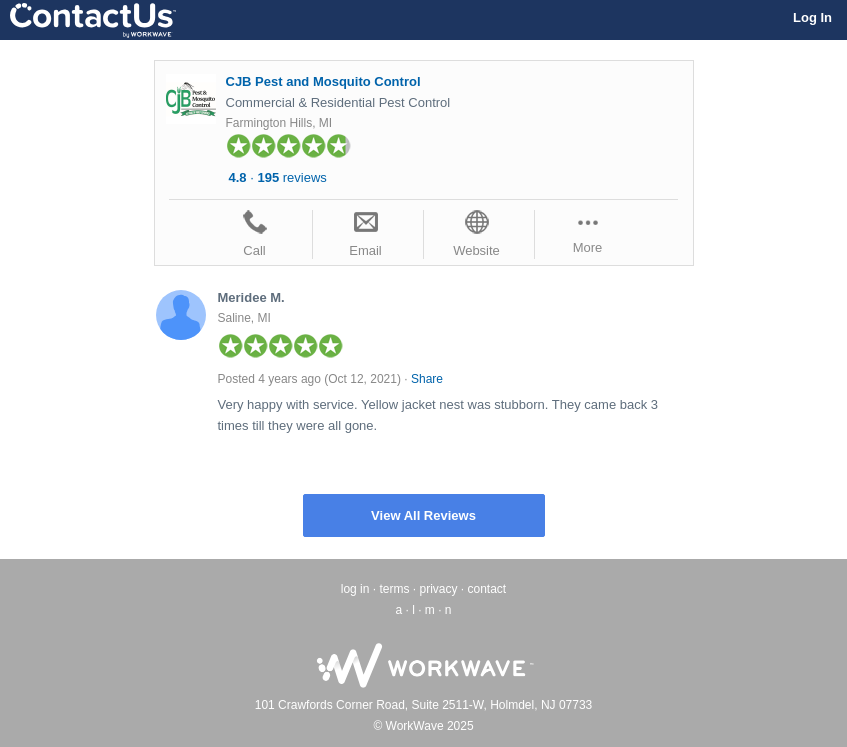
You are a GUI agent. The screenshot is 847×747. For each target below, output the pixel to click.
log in (355, 589)
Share (427, 379)
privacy (438, 589)
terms (394, 589)
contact (487, 589)
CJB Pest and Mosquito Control (323, 81)
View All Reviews (423, 515)
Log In (812, 17)
